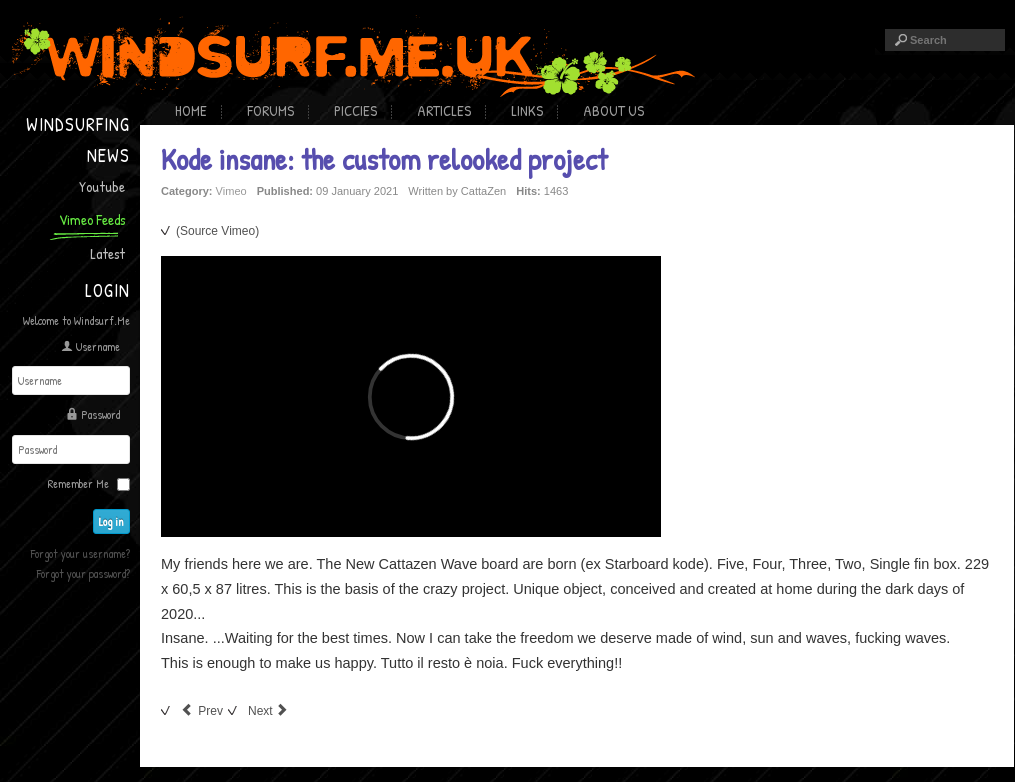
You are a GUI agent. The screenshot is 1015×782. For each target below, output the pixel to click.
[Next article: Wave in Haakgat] (269, 711)
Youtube (102, 186)
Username (98, 346)
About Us (613, 110)
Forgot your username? (80, 553)
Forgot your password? (83, 573)
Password (100, 414)
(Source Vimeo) (217, 231)
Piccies (355, 110)
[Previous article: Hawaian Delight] (202, 711)
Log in (111, 521)
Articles (444, 110)
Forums (270, 110)
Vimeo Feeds (92, 219)
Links (527, 110)
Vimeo (231, 191)
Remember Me (78, 483)
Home (191, 110)
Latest (107, 253)
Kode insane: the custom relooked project (384, 159)
